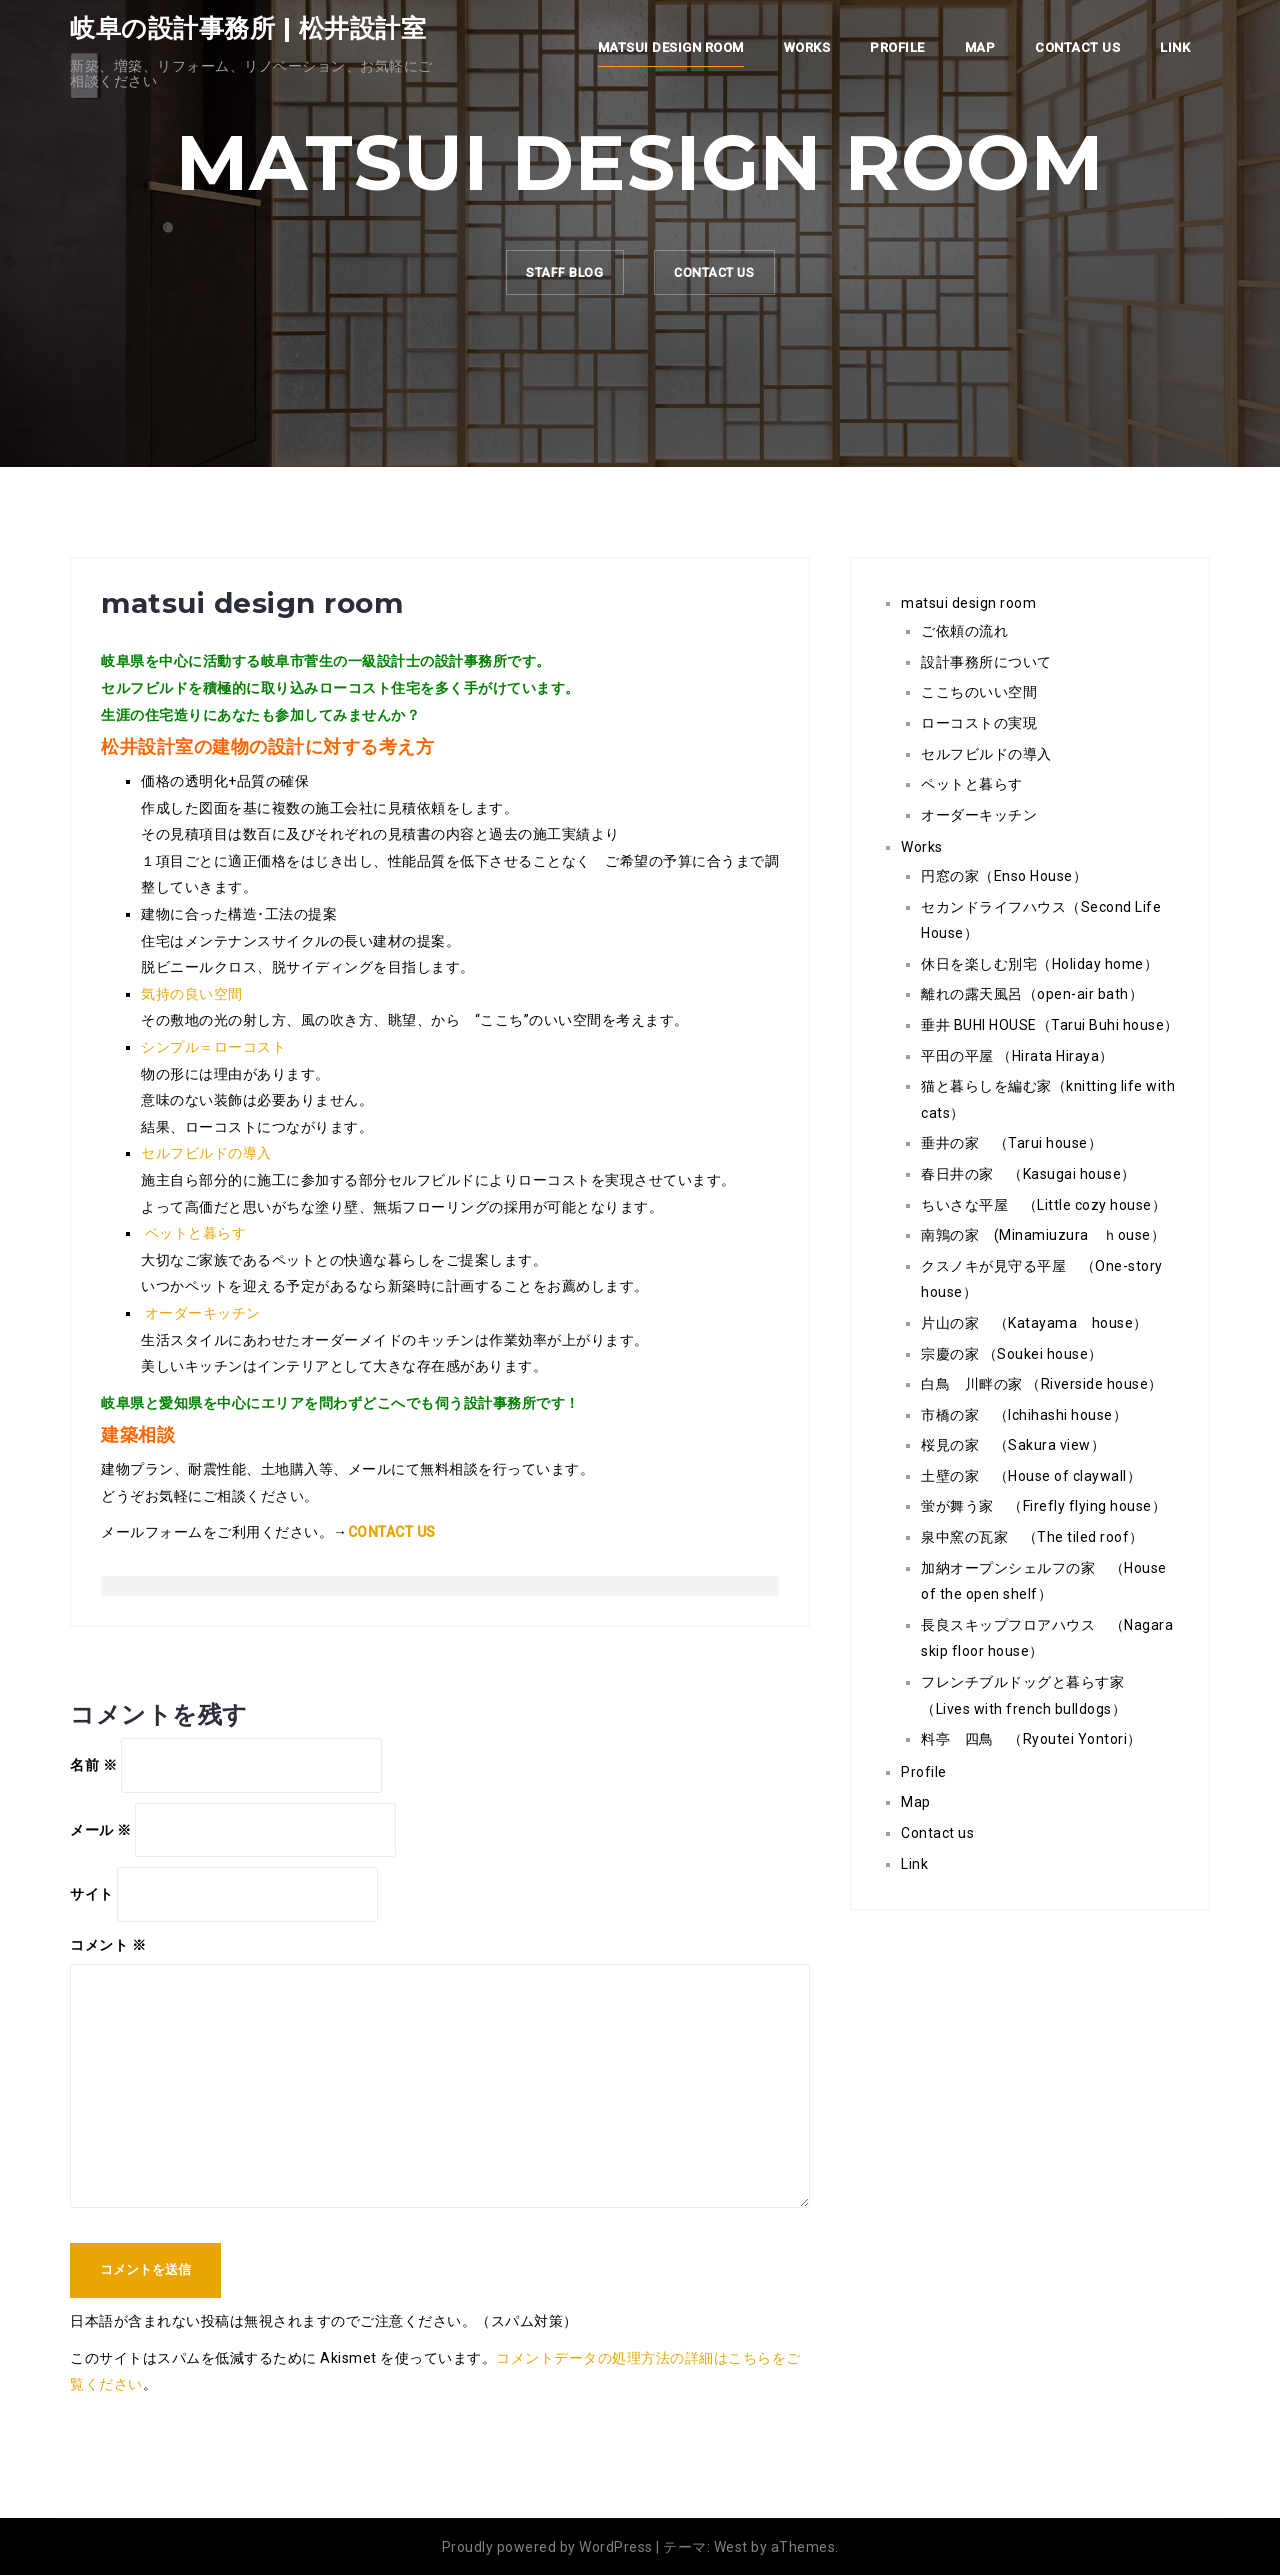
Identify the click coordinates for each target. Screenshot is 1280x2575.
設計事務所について (986, 662)
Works (807, 47)
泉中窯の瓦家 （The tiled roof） (1032, 1537)
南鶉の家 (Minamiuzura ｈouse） (1043, 1235)
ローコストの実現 (979, 723)
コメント (108, 1945)
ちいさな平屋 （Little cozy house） (1043, 1205)
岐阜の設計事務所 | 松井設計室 (248, 28)
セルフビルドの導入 (206, 1153)
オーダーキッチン (203, 1313)
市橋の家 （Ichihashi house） (1024, 1415)
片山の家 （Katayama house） (1034, 1323)
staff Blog (551, 277)
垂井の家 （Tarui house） (1011, 1143)
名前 (93, 1765)
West (731, 2547)
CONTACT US (725, 277)
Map (980, 47)
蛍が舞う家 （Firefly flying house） (1043, 1506)
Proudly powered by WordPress (547, 2547)
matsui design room (671, 47)
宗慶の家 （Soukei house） (1012, 1354)
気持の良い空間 (192, 994)
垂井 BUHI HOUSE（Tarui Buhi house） (1050, 1025)
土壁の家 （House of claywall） (1031, 1476)
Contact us (1077, 47)
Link (1175, 47)
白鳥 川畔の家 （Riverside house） (1042, 1384)
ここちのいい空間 (979, 692)
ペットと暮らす (196, 1233)
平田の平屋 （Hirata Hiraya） (1017, 1056)
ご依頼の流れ (964, 631)
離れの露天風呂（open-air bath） (1032, 994)
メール (101, 1830)
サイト (92, 1894)
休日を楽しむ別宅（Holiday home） (1039, 964)
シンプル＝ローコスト (213, 1047)
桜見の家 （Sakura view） (1013, 1445)
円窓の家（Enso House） (1004, 876)
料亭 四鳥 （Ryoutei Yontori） (1031, 1739)
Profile (897, 47)
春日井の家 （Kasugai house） (1028, 1174)
